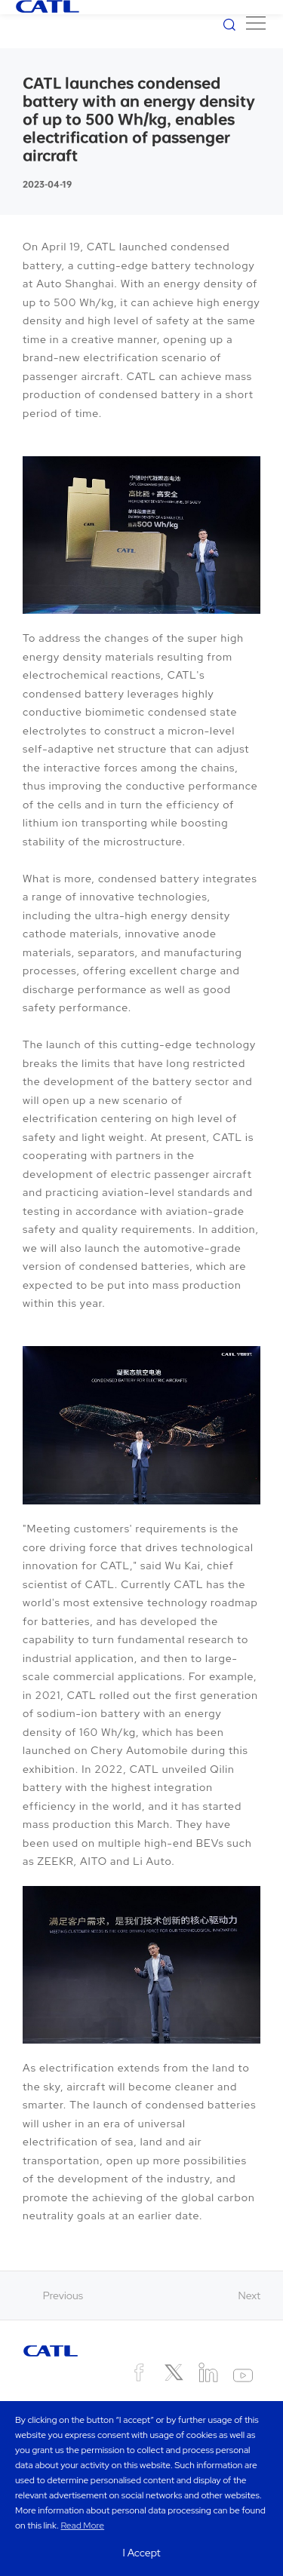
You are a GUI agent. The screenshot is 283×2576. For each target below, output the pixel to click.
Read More (82, 2525)
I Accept (141, 2552)
